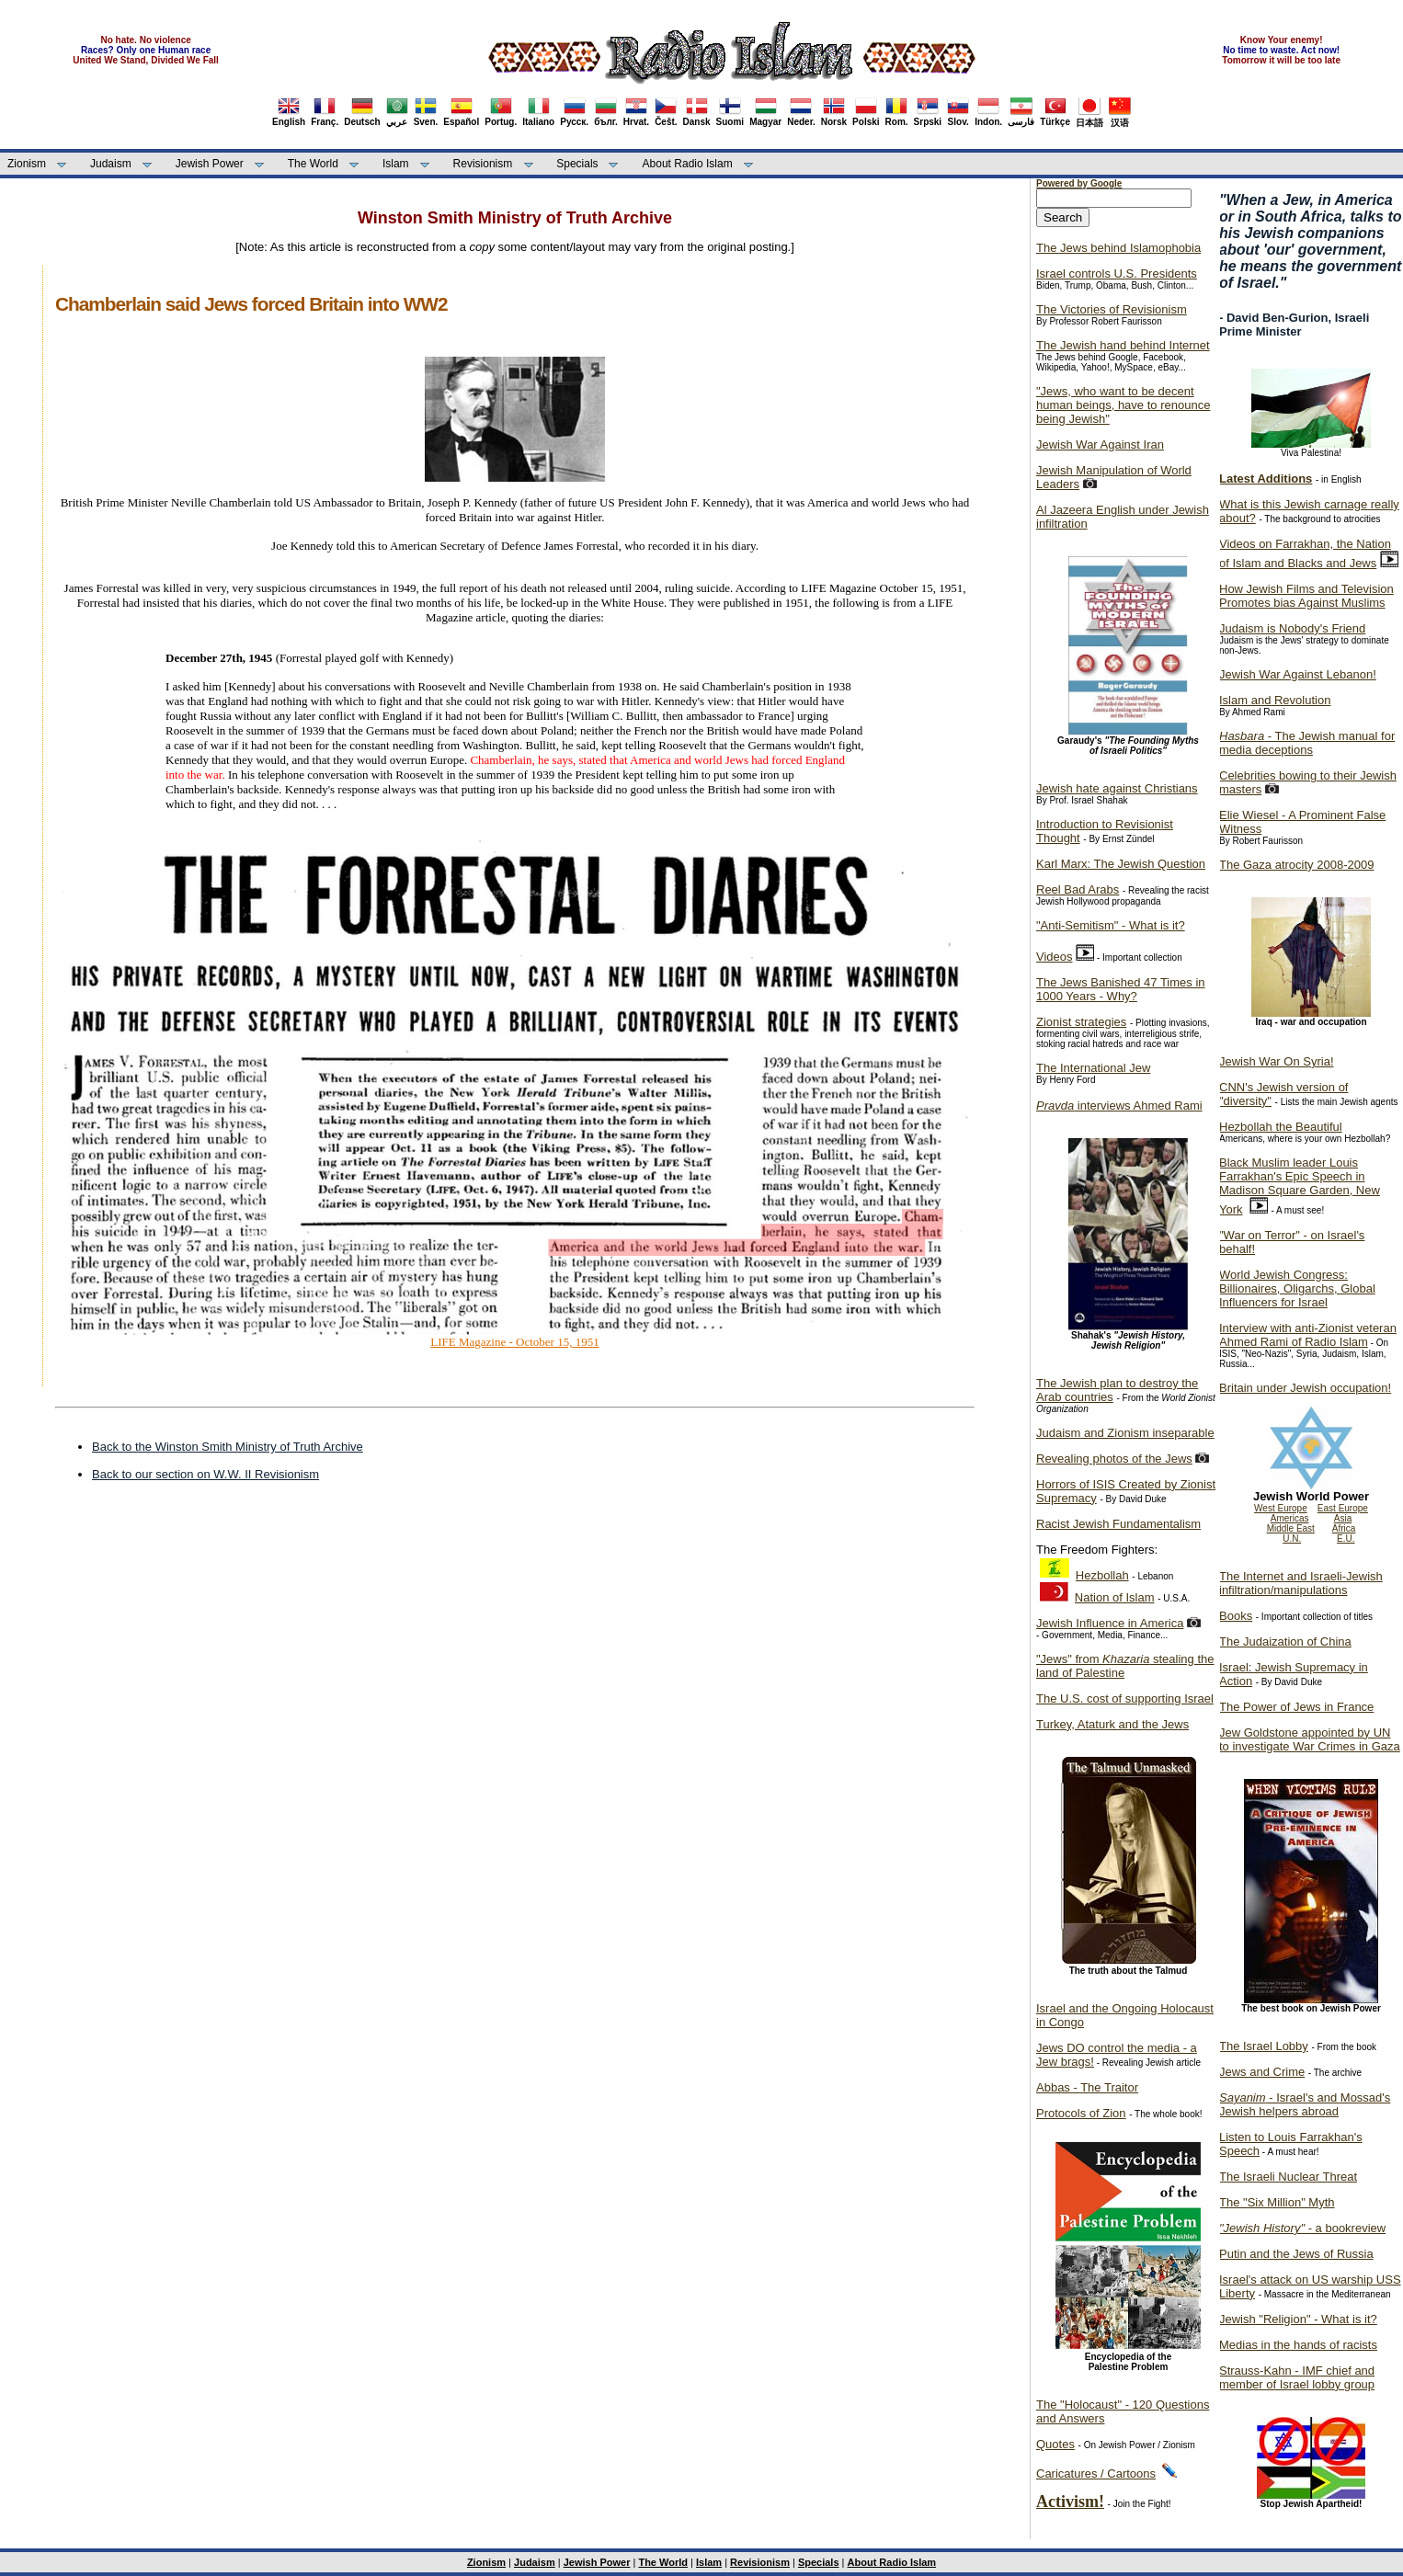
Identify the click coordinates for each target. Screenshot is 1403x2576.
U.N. (1292, 1538)
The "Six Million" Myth (1277, 2202)
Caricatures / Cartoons (1096, 2473)
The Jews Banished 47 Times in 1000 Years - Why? (1120, 989)
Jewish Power (210, 163)
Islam (395, 163)
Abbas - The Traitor (1087, 2087)
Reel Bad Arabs (1077, 889)
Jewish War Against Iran (1100, 444)
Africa (1344, 1528)
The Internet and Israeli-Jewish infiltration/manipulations (1301, 1583)
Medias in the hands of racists (1298, 2345)
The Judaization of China (1285, 1641)
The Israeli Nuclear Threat (1288, 2176)
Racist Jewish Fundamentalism (1118, 1524)
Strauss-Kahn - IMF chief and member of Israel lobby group (1296, 2377)
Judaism (110, 163)
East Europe (1342, 1508)
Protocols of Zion (1081, 2113)
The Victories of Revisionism (1111, 309)
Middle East (1291, 1528)
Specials (577, 163)
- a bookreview (1302, 2228)
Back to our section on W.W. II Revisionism (205, 1474)
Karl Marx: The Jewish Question (1120, 864)
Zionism (26, 163)
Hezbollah (1102, 1575)
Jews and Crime (1262, 2072)
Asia (1343, 1518)
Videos (1054, 956)
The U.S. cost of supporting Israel (1125, 1698)
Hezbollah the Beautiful (1280, 1127)
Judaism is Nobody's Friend (1292, 628)
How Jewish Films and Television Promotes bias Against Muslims (1306, 596)
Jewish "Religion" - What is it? (1298, 2319)
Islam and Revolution (1274, 700)
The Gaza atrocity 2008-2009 (1296, 865)
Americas (1290, 1518)
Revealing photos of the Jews (1114, 1458)
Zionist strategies (1081, 1022)
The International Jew (1093, 1068)
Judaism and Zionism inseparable (1125, 1433)
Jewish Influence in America (1109, 1623)
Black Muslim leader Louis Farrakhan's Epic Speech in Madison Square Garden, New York (1299, 1186)
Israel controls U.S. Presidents (1116, 273)
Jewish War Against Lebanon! (1297, 674)
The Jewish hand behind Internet (1123, 345)
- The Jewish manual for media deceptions (1307, 743)
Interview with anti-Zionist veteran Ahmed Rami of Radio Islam (1308, 1335)
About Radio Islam (688, 163)
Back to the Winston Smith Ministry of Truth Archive (227, 1446)
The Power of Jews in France (1296, 1707)
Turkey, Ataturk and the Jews (1112, 1724)
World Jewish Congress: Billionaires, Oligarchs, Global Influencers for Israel (1297, 1288)
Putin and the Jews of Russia (1296, 2254)
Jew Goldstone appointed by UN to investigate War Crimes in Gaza (1309, 1739)
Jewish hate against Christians (1117, 788)
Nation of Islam (1115, 1597)
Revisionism (483, 163)
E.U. (1345, 1538)
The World (313, 163)
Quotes (1055, 2444)
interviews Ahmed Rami (1119, 1105)
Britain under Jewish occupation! (1305, 1388)
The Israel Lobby (1263, 2046)
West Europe (1280, 1508)
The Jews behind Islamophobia (1118, 248)
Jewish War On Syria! (1276, 1061)
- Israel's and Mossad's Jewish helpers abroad (1304, 2104)
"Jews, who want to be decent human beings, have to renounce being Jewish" (1123, 405)
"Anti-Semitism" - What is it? (1110, 925)
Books (1235, 1616)
